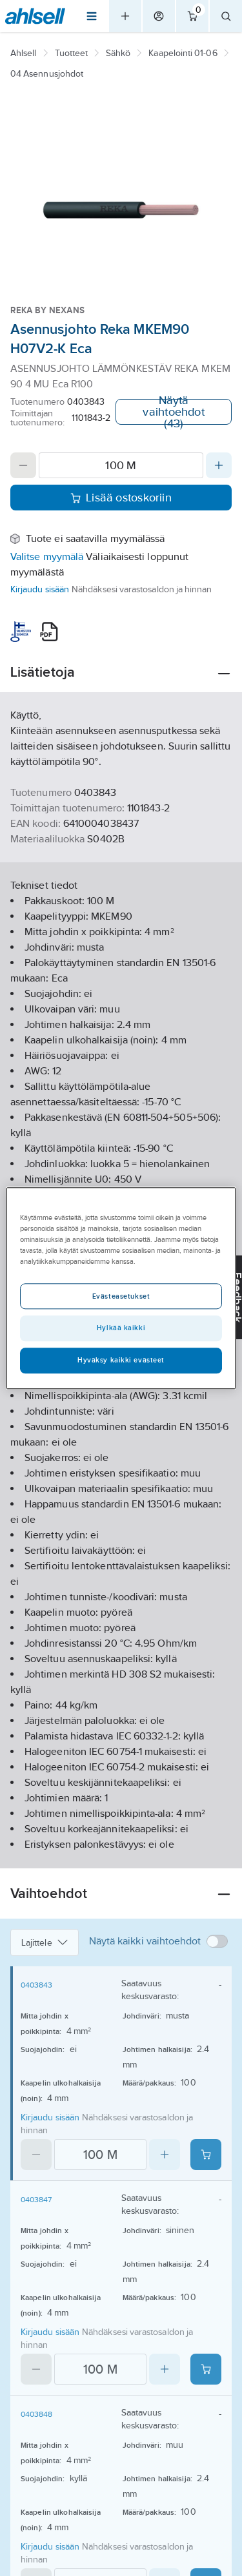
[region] (121, 1288)
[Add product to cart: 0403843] (205, 2154)
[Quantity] (121, 465)
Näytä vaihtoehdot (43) (173, 412)
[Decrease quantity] (23, 465)
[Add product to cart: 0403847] (205, 2369)
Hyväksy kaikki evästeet (121, 1360)
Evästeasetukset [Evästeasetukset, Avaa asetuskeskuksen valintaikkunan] (121, 1296)
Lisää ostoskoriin (121, 497)
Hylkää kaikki (121, 1328)
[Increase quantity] (219, 465)
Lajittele (44, 1942)
